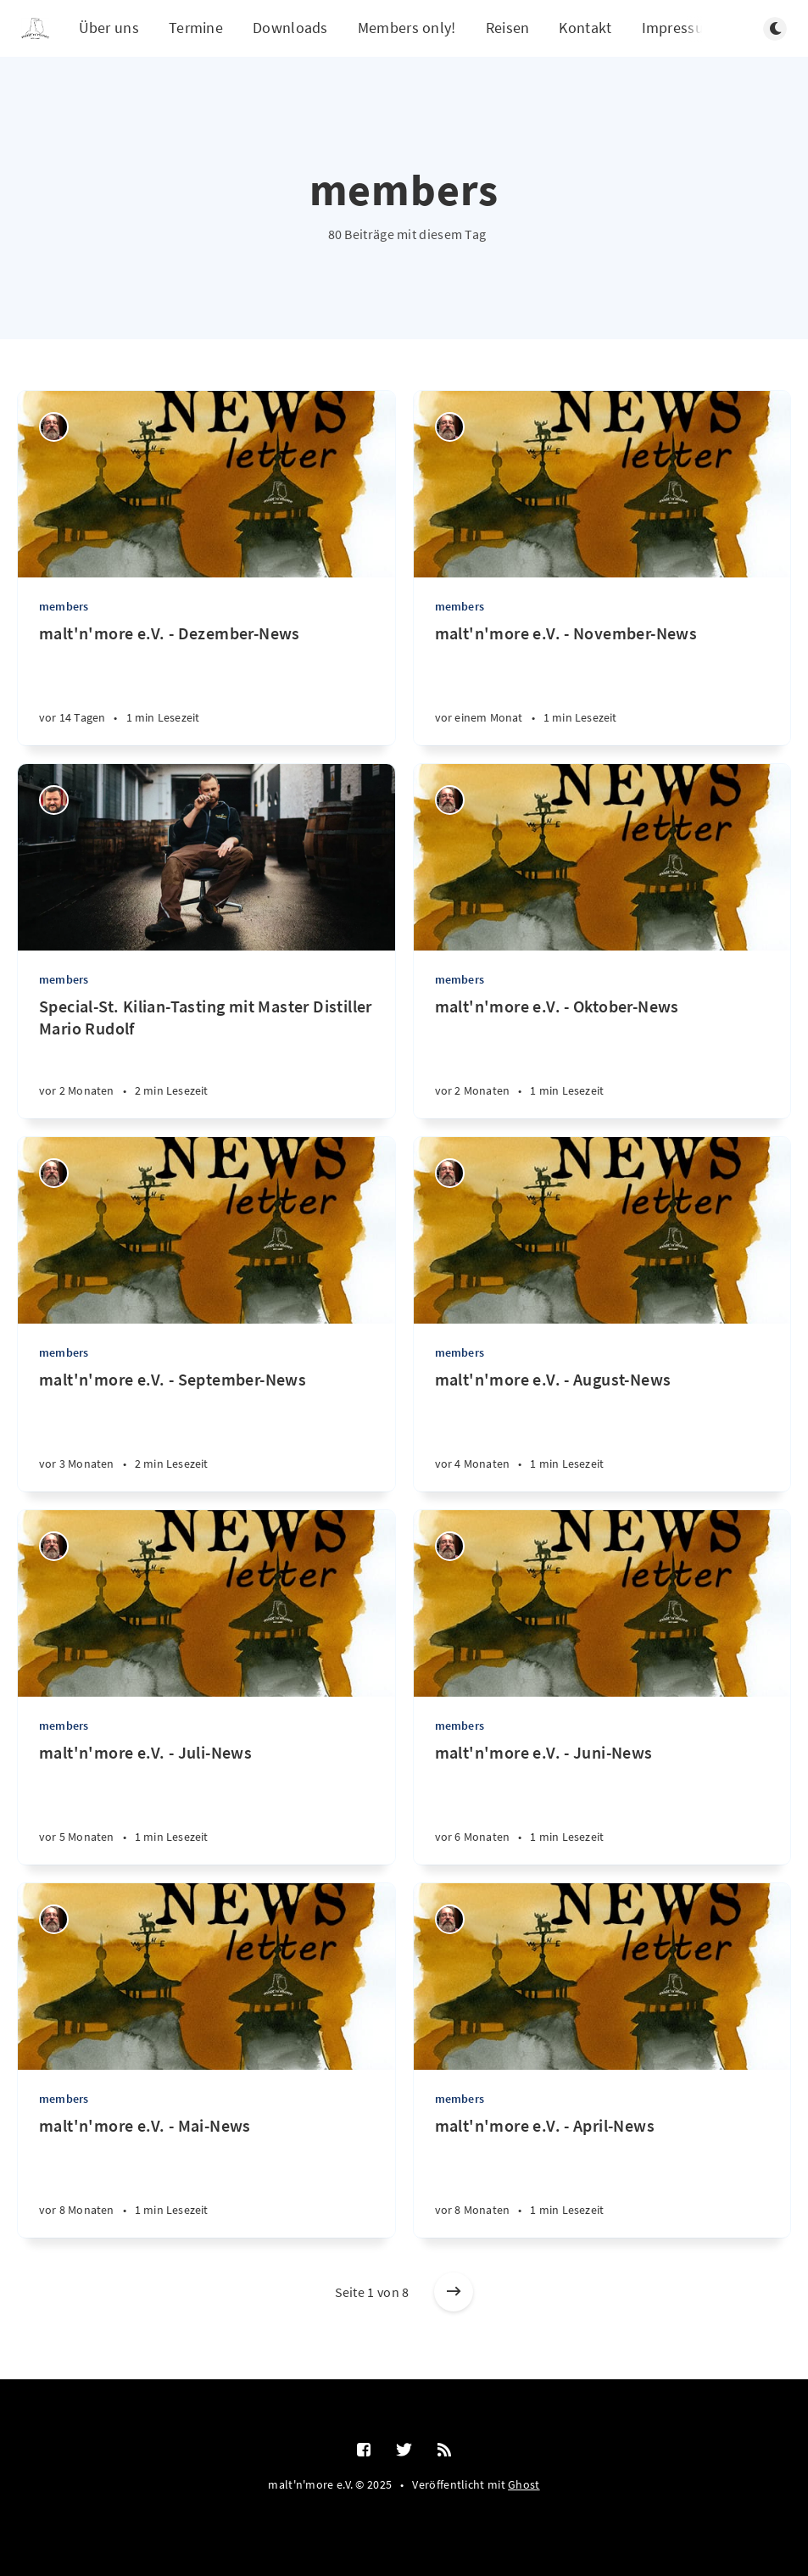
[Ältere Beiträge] (453, 2291)
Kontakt (585, 27)
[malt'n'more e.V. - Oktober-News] (602, 1056)
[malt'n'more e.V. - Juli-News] (206, 1803)
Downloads (290, 27)
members (63, 606)
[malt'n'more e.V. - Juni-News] (602, 1803)
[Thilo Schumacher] (54, 427)
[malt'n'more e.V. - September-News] (206, 1430)
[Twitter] (404, 2450)
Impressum (679, 27)
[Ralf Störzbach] (54, 800)
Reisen (508, 27)
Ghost (524, 2484)
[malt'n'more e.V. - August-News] (602, 1430)
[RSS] (444, 2450)
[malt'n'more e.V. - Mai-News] (206, 2176)
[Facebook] (364, 2450)
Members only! (407, 27)
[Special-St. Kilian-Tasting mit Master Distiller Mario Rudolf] (206, 1056)
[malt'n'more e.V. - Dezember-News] (206, 683)
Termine (196, 27)
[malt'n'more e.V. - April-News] (602, 2176)
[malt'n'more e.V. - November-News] (602, 683)
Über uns (109, 27)
